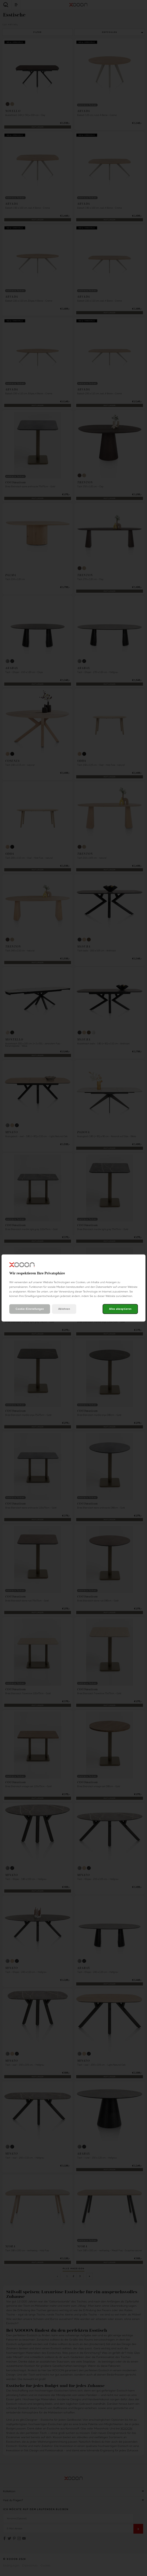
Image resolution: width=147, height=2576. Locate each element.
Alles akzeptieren (120, 1309)
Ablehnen (64, 1309)
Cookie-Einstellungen (30, 1309)
